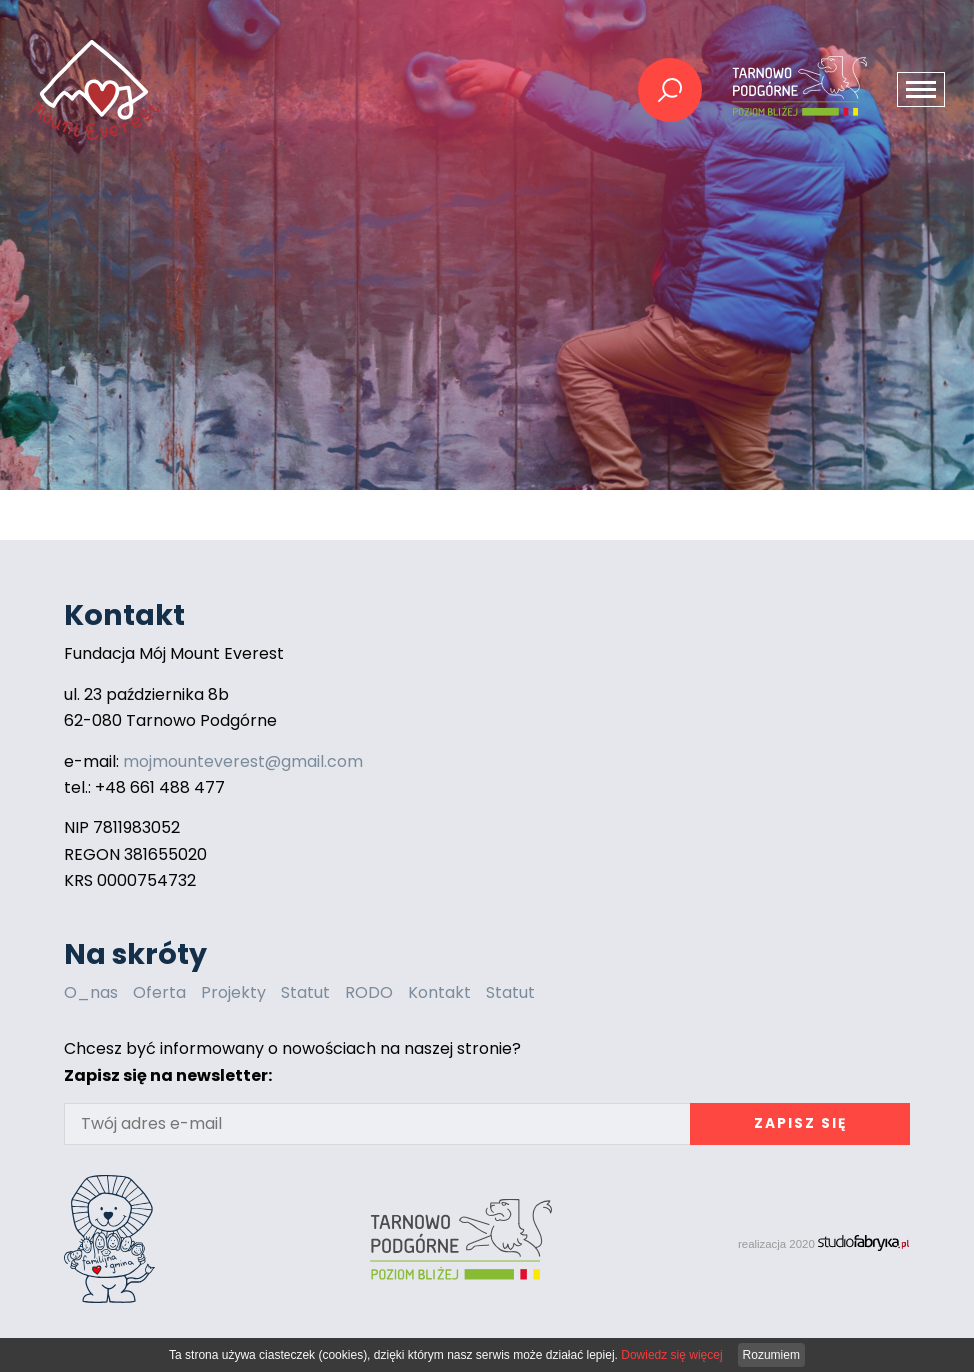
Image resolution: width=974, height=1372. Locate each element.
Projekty (233, 992)
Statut (305, 992)
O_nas (91, 992)
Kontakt (439, 992)
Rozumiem (771, 1355)
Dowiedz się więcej (671, 1355)
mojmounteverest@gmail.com (243, 761)
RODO (369, 992)
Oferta (159, 992)
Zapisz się (800, 1123)
